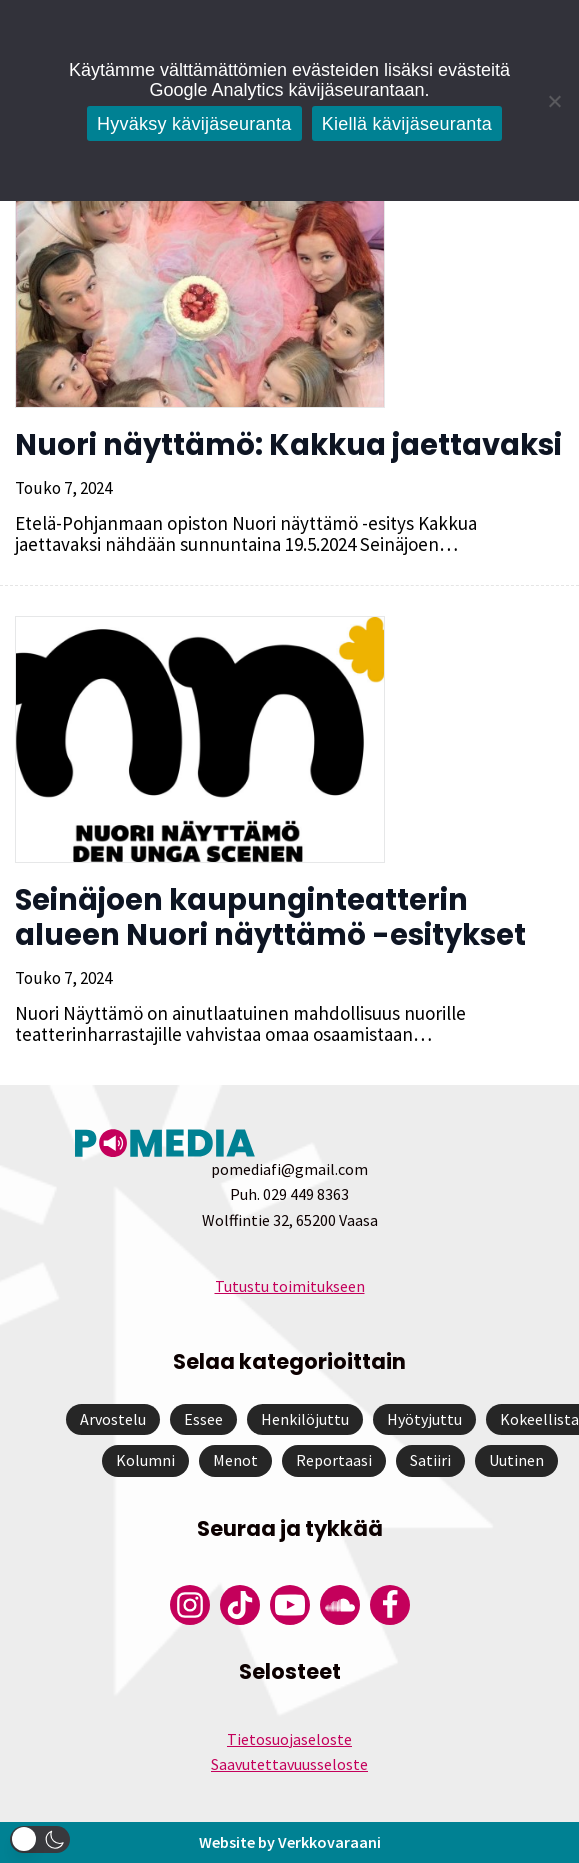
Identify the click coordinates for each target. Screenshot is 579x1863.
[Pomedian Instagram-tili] (190, 1605)
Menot (235, 1460)
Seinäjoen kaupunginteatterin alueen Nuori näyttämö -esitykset (270, 917)
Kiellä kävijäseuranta (407, 124)
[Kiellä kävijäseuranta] (554, 101)
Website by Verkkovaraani (290, 1842)
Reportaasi (334, 1460)
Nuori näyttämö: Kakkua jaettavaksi (288, 445)
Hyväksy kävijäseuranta (194, 124)
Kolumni (145, 1460)
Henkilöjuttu (305, 1419)
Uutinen (516, 1460)
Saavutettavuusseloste (289, 1764)
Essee (203, 1419)
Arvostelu (113, 1419)
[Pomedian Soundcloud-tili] (340, 1605)
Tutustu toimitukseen (290, 1286)
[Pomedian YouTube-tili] (290, 1605)
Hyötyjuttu (424, 1419)
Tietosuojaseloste (289, 1739)
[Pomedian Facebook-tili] (390, 1605)
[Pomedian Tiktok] (240, 1605)
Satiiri (430, 1460)
